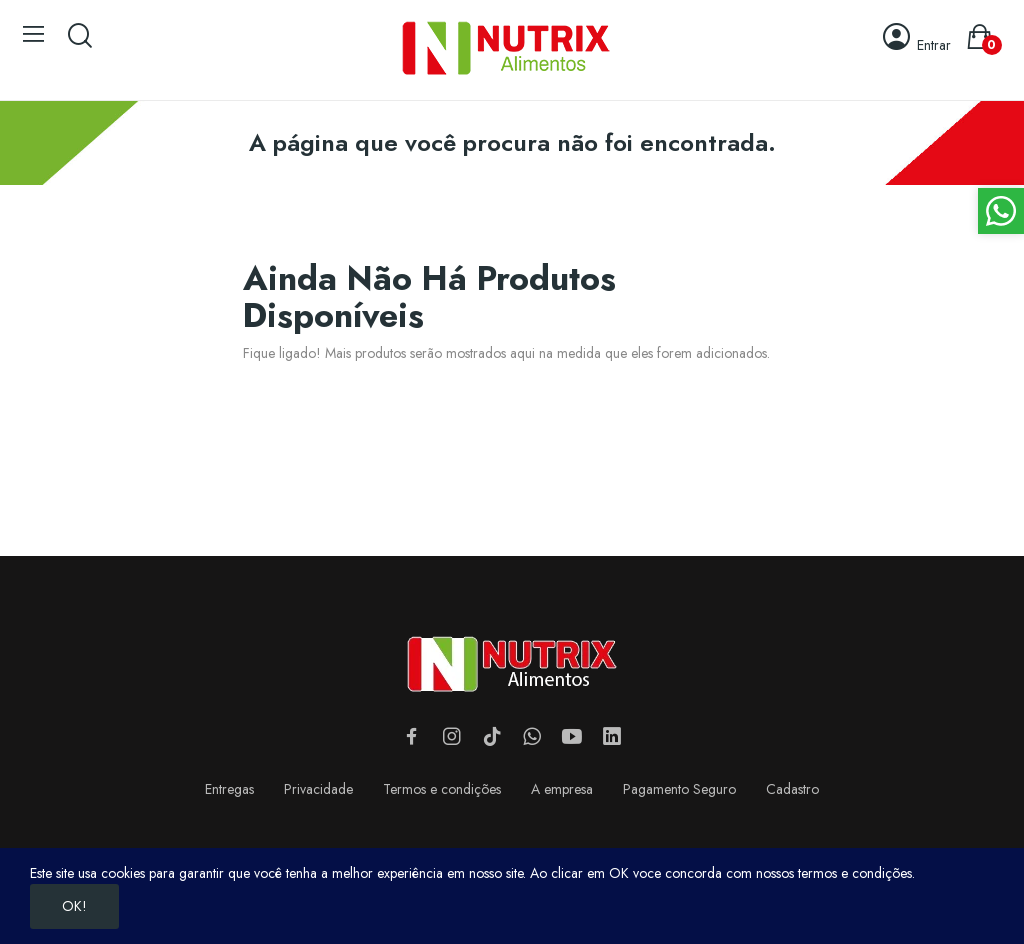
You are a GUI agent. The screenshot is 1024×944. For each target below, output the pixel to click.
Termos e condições (442, 789)
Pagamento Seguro (679, 789)
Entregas (229, 789)
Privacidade (318, 789)
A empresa (562, 789)
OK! (74, 906)
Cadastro (792, 789)
